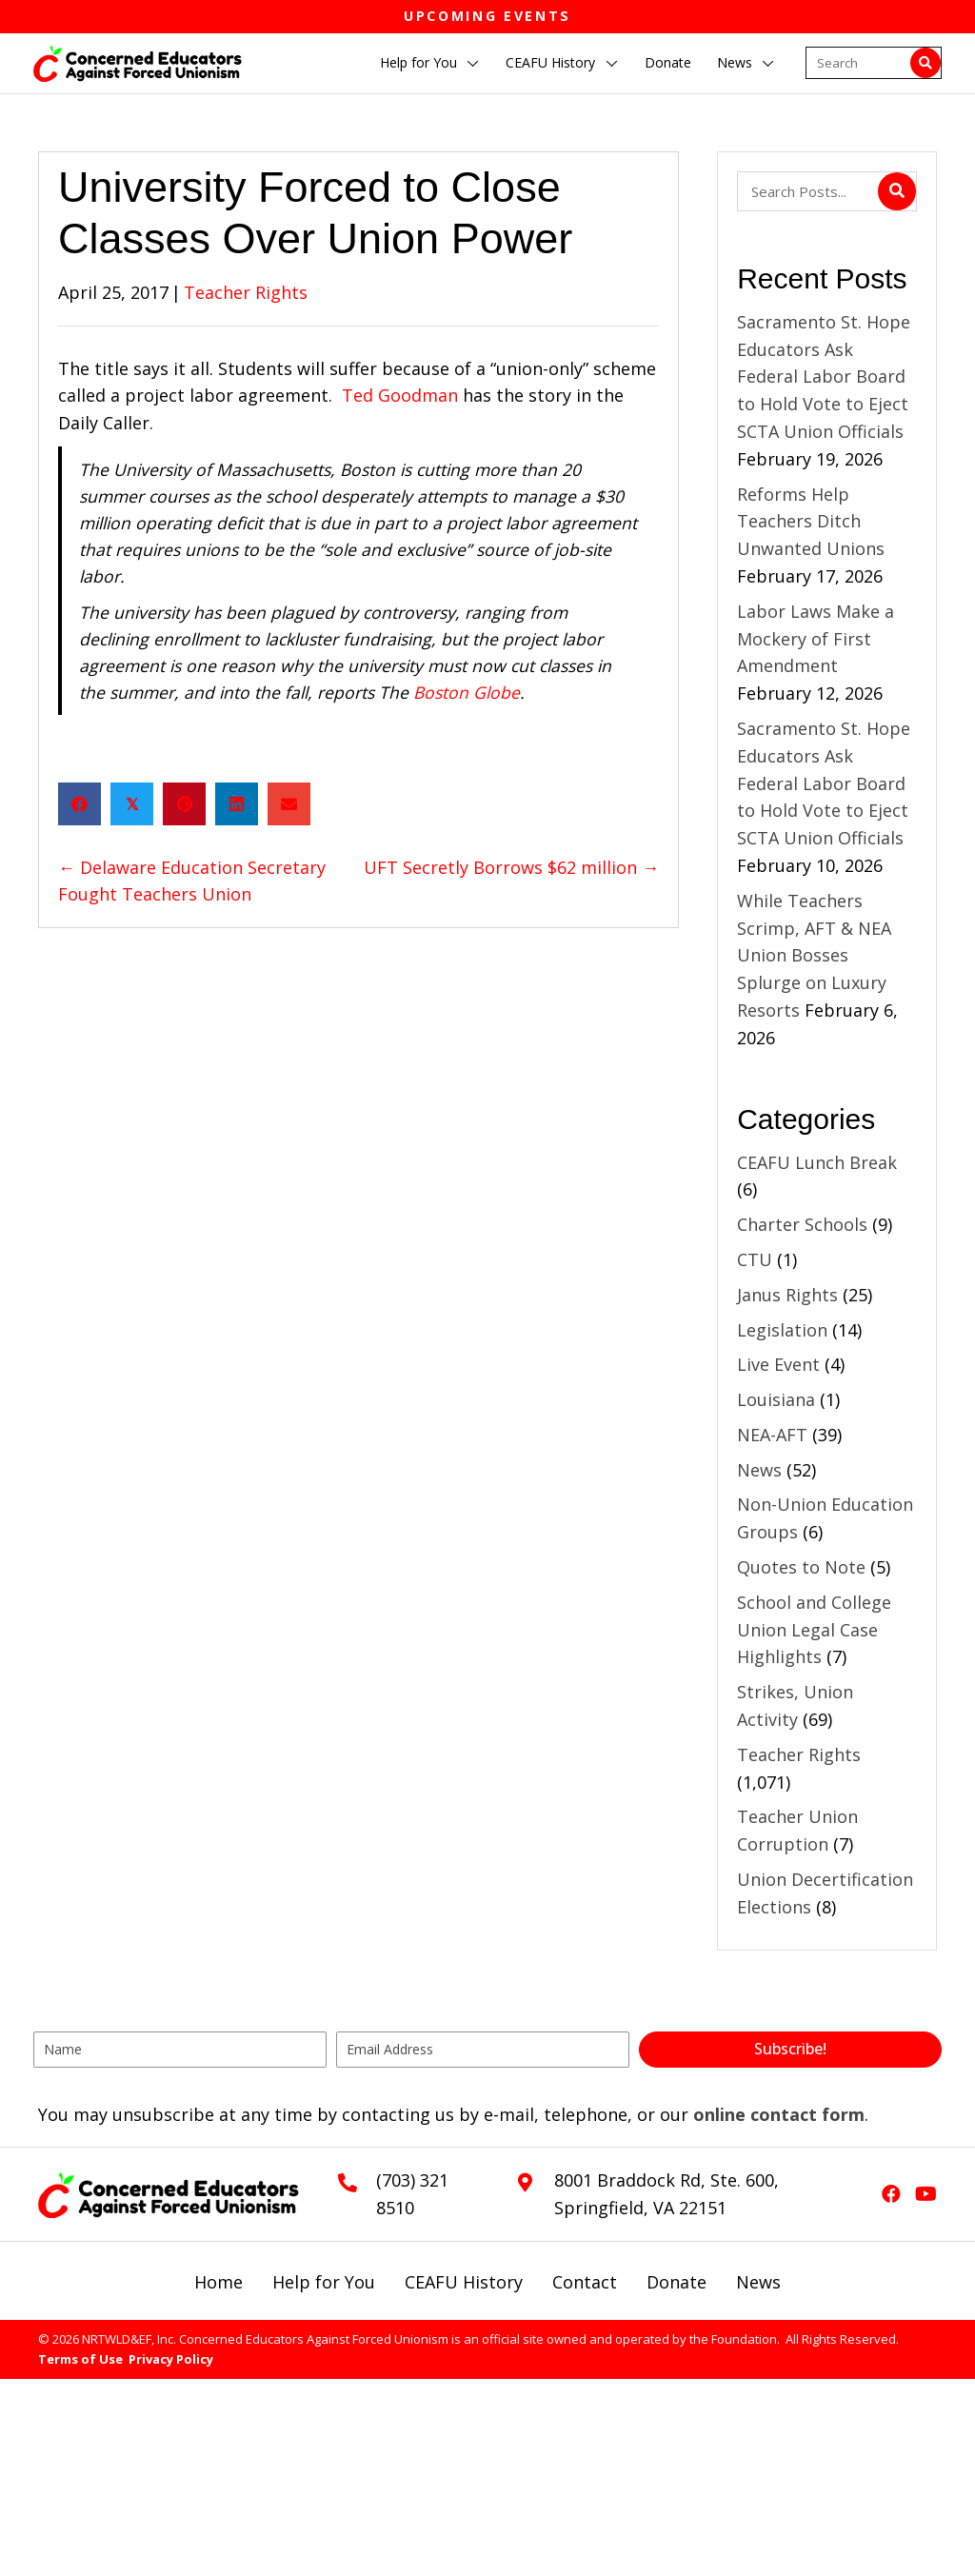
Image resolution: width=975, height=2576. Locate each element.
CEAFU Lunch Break (817, 1162)
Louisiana (776, 1399)
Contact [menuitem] (584, 2281)
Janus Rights (787, 1294)
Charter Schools (802, 1224)
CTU (754, 1259)
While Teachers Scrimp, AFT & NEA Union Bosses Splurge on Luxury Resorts (814, 955)
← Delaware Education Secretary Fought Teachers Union (192, 881)
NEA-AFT (772, 1434)
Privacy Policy (171, 2359)
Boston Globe (466, 692)
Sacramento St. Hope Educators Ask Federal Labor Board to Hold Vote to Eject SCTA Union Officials (823, 376)
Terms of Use (80, 2359)
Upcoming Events (487, 16)
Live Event (778, 1364)
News (759, 1469)
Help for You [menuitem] (323, 2281)
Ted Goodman (400, 395)
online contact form (779, 2114)
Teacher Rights (246, 292)
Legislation (782, 1329)
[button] (473, 63)
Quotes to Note (801, 1567)
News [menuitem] (758, 2281)
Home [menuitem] (218, 2281)
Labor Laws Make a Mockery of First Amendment (815, 639)
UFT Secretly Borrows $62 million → (511, 867)
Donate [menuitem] (676, 2281)
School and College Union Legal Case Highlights (814, 1630)
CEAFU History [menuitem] (464, 2281)
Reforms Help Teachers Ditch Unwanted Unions (813, 522)
